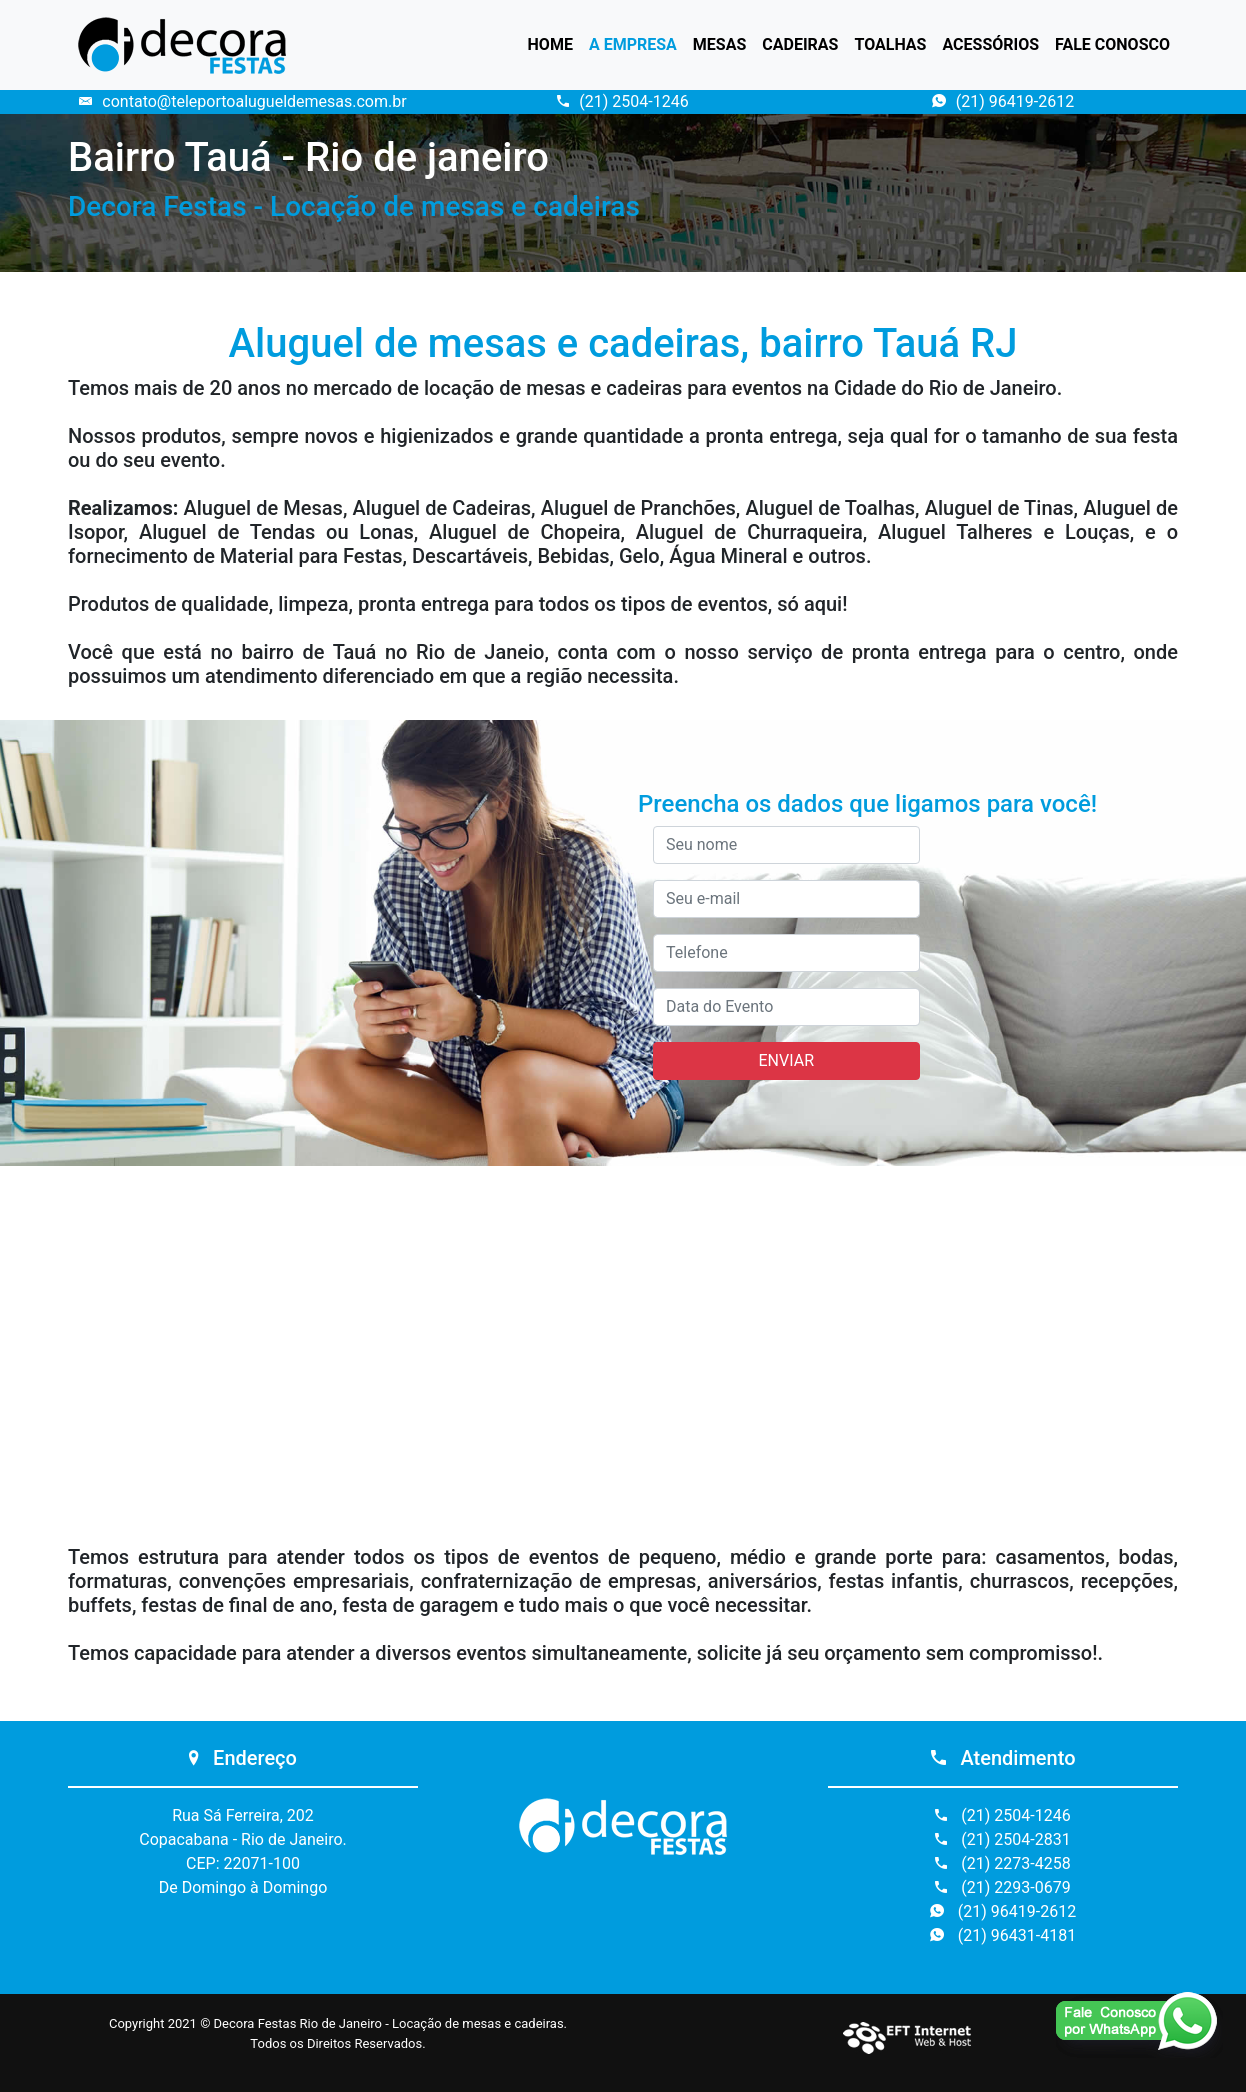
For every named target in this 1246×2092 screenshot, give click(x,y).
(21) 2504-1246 (622, 101)
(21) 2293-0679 (1002, 1887)
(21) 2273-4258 (1002, 1863)
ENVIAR (786, 1060)
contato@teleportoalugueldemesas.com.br (242, 101)
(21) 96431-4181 (1003, 1935)
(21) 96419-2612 (1003, 101)
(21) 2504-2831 (1002, 1839)
